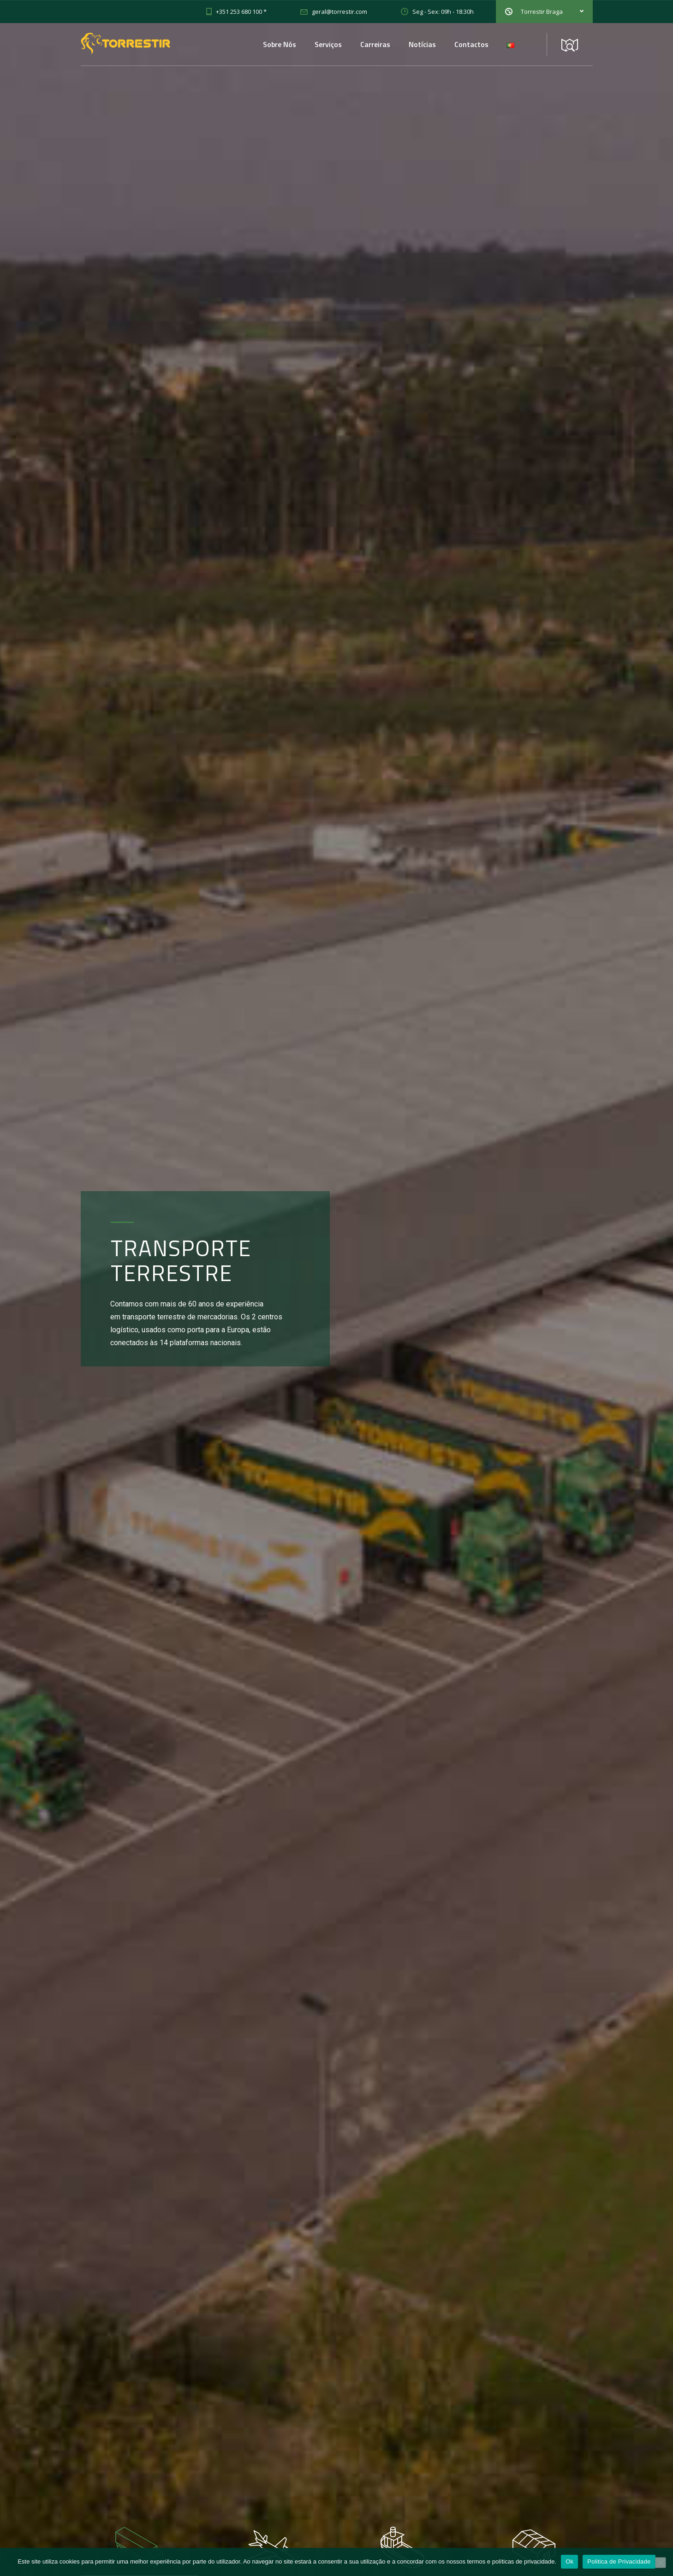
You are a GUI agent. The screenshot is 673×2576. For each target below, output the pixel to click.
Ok (569, 2561)
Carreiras (375, 44)
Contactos (471, 44)
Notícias (422, 44)
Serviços (328, 44)
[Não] (660, 2562)
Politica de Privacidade (618, 2561)
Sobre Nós (279, 44)
